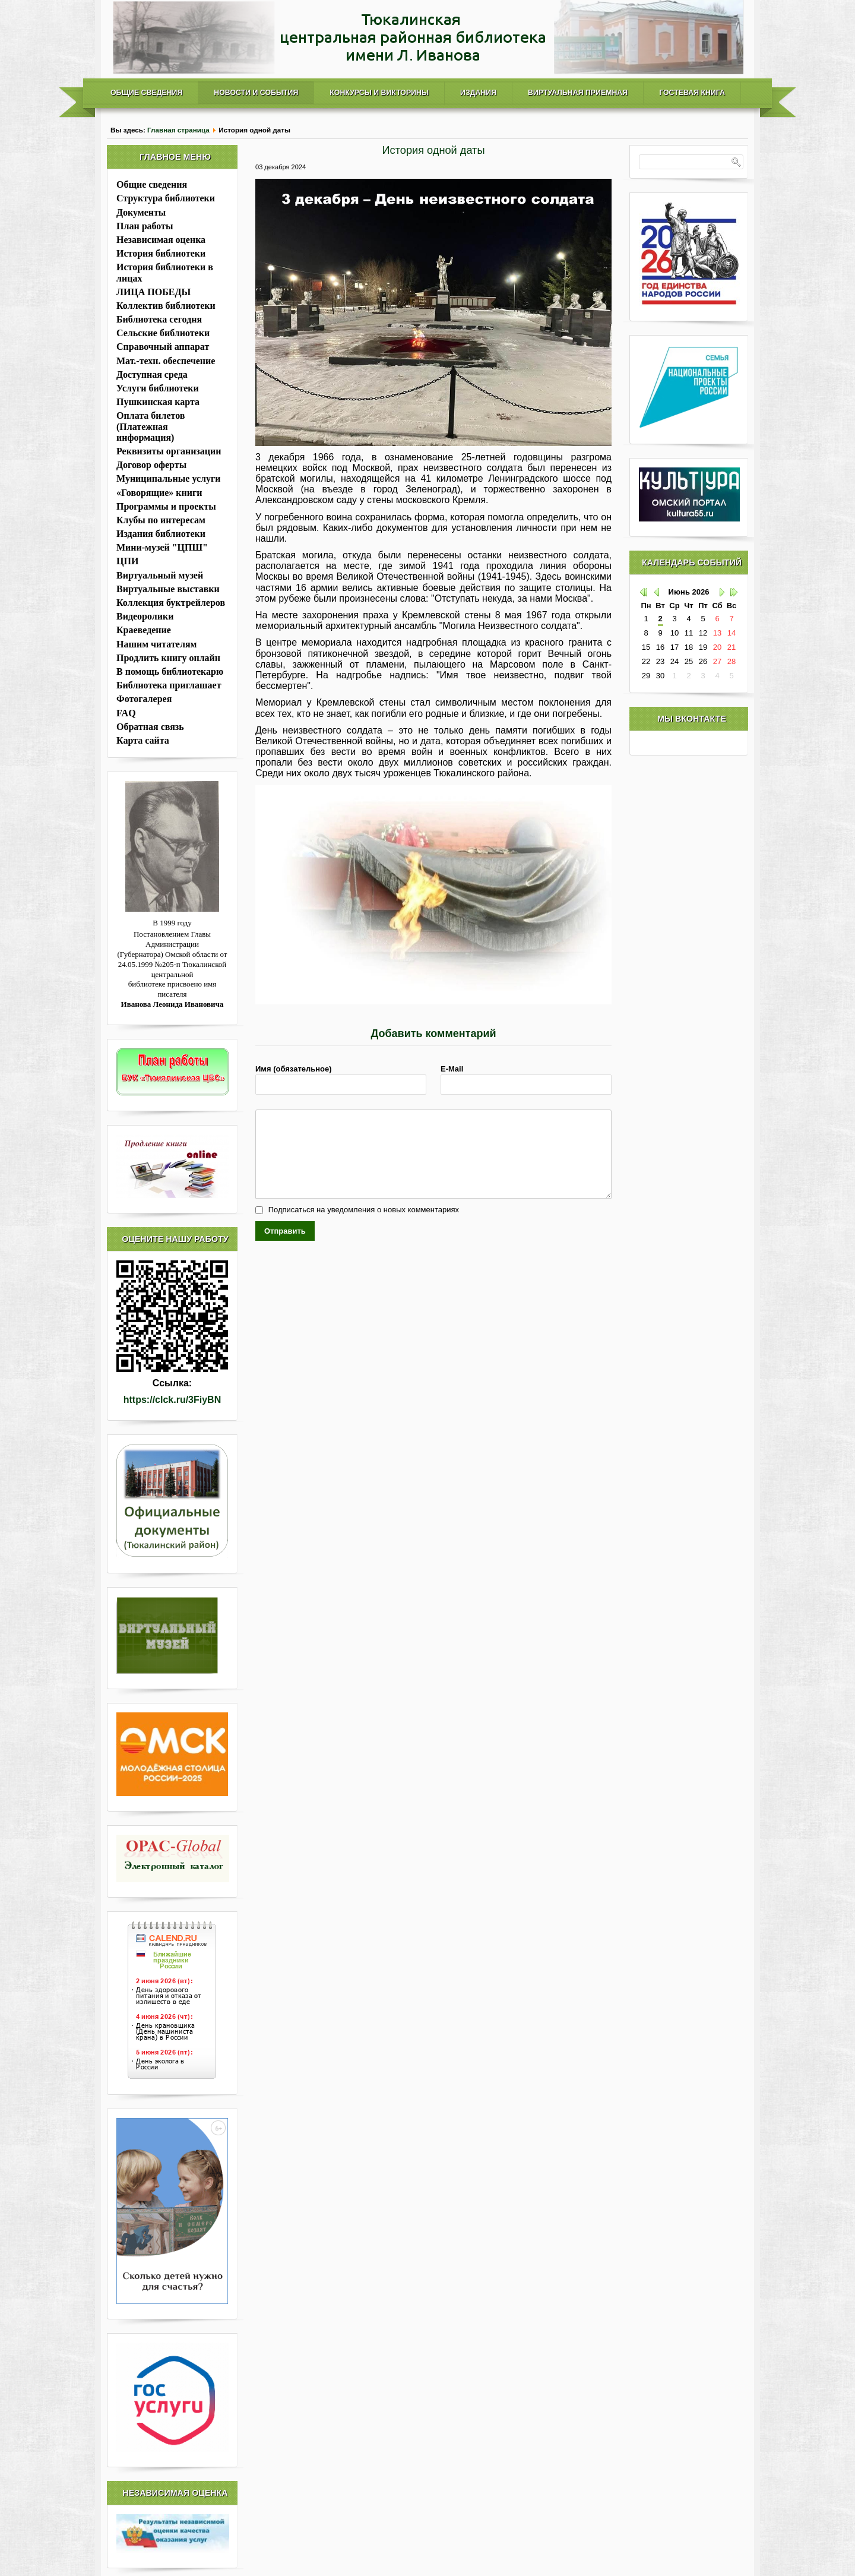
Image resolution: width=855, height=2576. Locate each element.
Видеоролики (144, 616)
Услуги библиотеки (157, 388)
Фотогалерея (144, 699)
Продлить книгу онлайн (168, 658)
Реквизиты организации (168, 451)
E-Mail (452, 1068)
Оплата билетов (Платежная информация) (150, 426)
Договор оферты (151, 465)
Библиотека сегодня (159, 319)
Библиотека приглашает (168, 685)
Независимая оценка (160, 240)
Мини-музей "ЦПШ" (162, 547)
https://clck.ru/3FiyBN (172, 1400)
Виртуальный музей (159, 575)
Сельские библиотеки (163, 333)
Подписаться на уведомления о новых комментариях (363, 1209)
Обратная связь (150, 727)
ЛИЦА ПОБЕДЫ (153, 292)
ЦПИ (127, 561)
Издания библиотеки (160, 534)
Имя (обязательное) (293, 1068)
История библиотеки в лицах (164, 272)
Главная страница (178, 130)
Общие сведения (146, 92)
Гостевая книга (692, 92)
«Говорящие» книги (159, 493)
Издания (478, 92)
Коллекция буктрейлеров (170, 603)
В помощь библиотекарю (169, 671)
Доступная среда (152, 374)
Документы (141, 212)
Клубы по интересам (160, 520)
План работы (144, 226)
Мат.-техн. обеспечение (165, 361)
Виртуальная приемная (578, 92)
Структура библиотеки (165, 198)
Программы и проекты (166, 506)
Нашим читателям (156, 644)
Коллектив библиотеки (166, 306)
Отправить (285, 1231)
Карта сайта (142, 740)
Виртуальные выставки (168, 589)
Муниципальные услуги (168, 478)
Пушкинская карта (158, 402)
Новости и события (256, 92)
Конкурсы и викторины (379, 92)
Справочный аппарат (162, 347)
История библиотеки (160, 253)
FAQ (126, 713)
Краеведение (143, 630)
